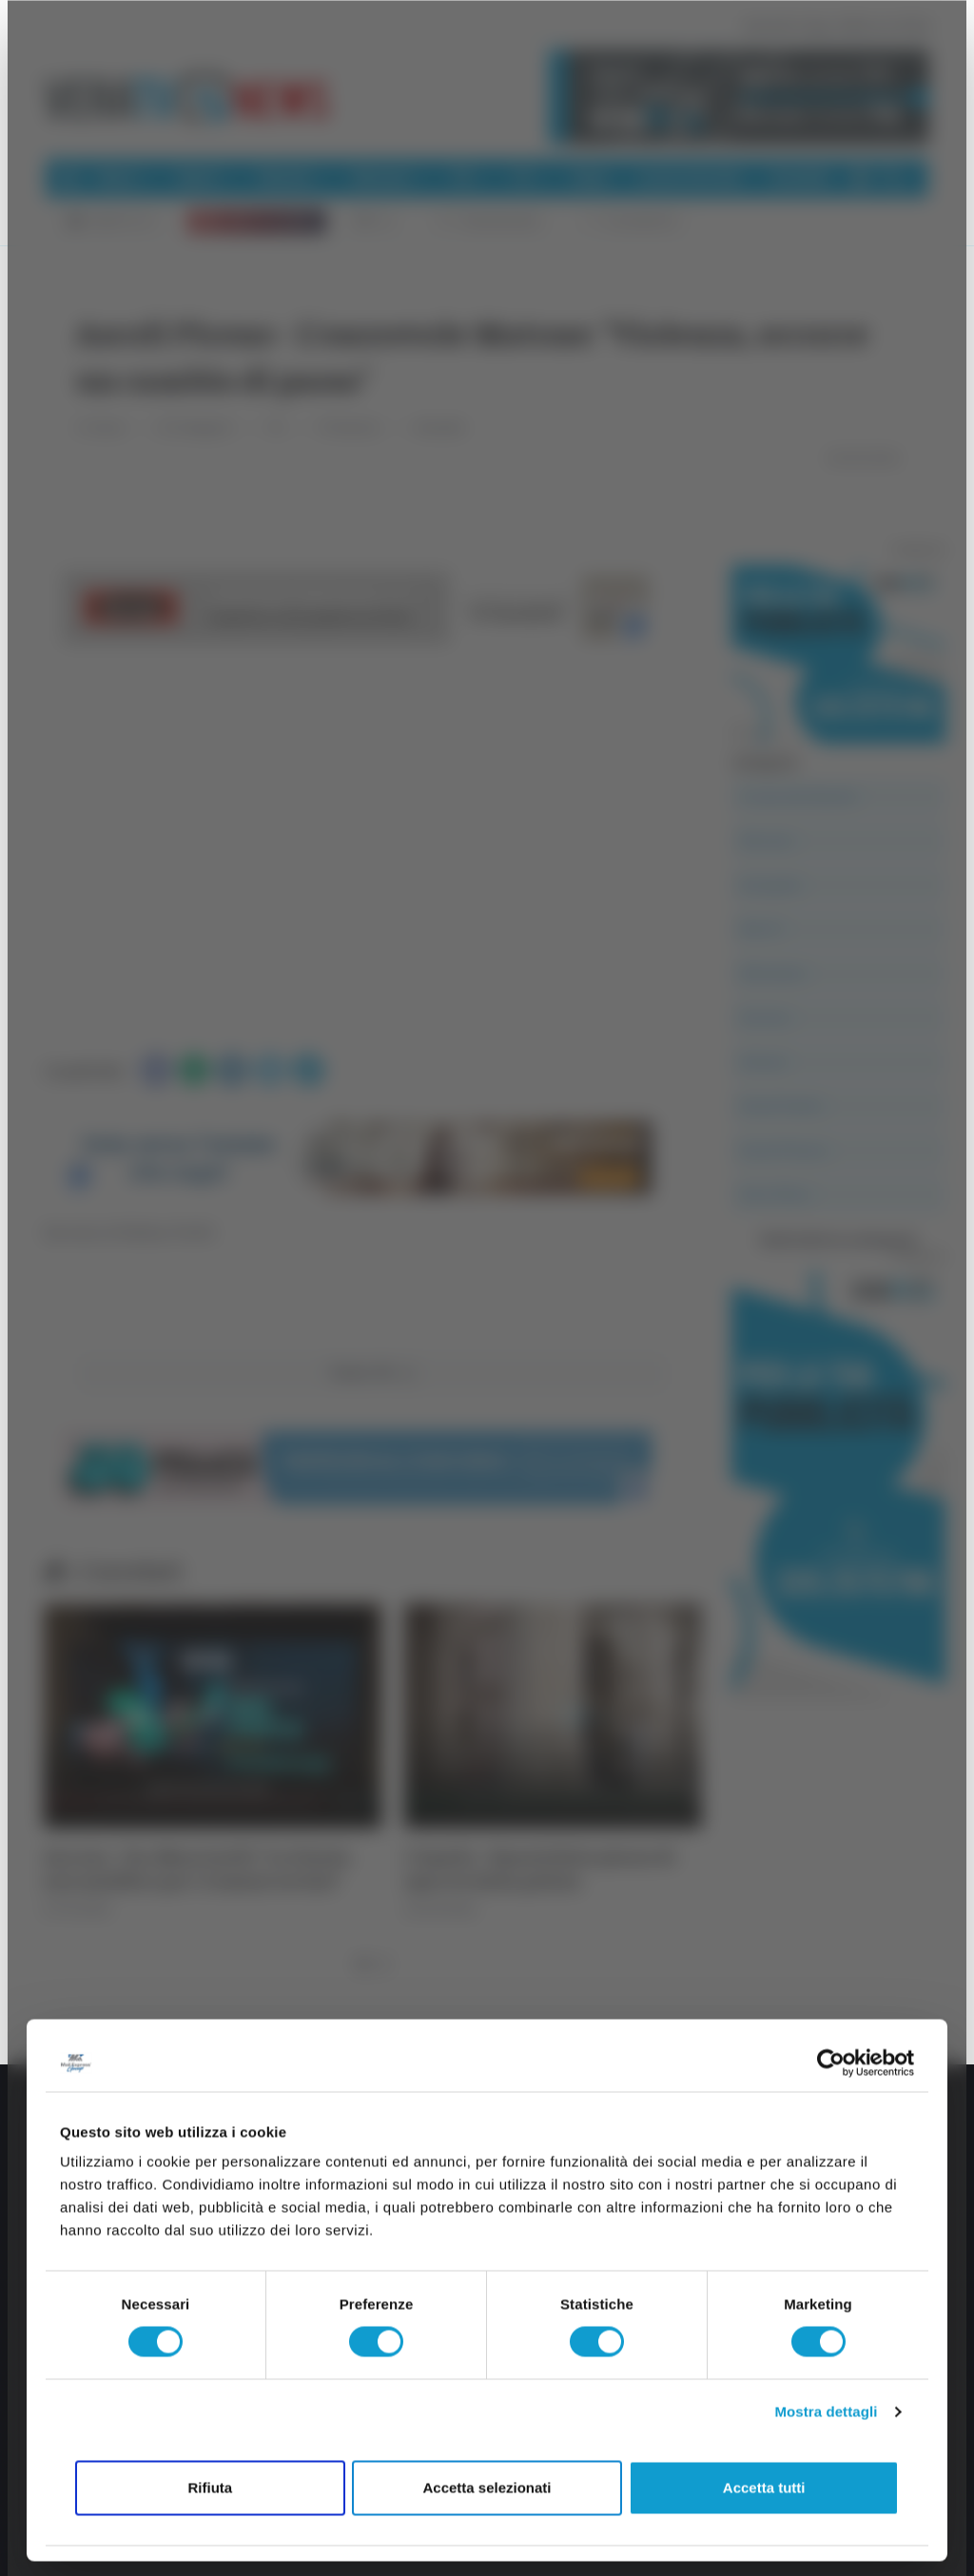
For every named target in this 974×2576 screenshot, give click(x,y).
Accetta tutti (764, 2487)
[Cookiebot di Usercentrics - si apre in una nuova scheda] (831, 2062)
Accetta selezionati (486, 2487)
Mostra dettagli (825, 2412)
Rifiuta (209, 2487)
